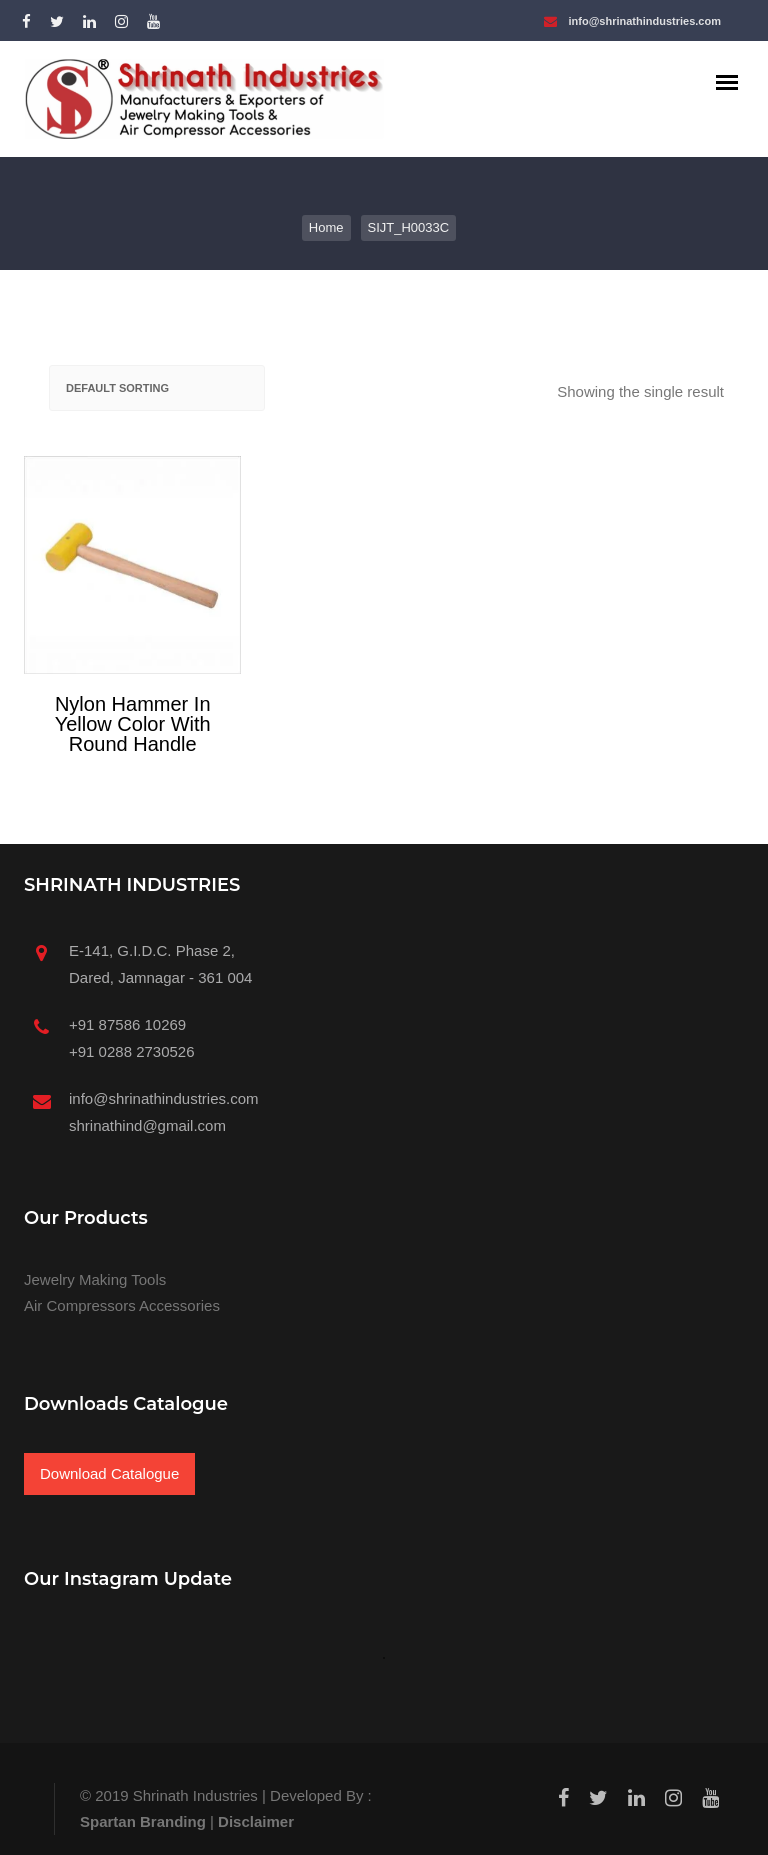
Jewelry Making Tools (95, 1279)
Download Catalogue (109, 1473)
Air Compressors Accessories (122, 1305)
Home (326, 227)
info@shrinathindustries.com (644, 21)
